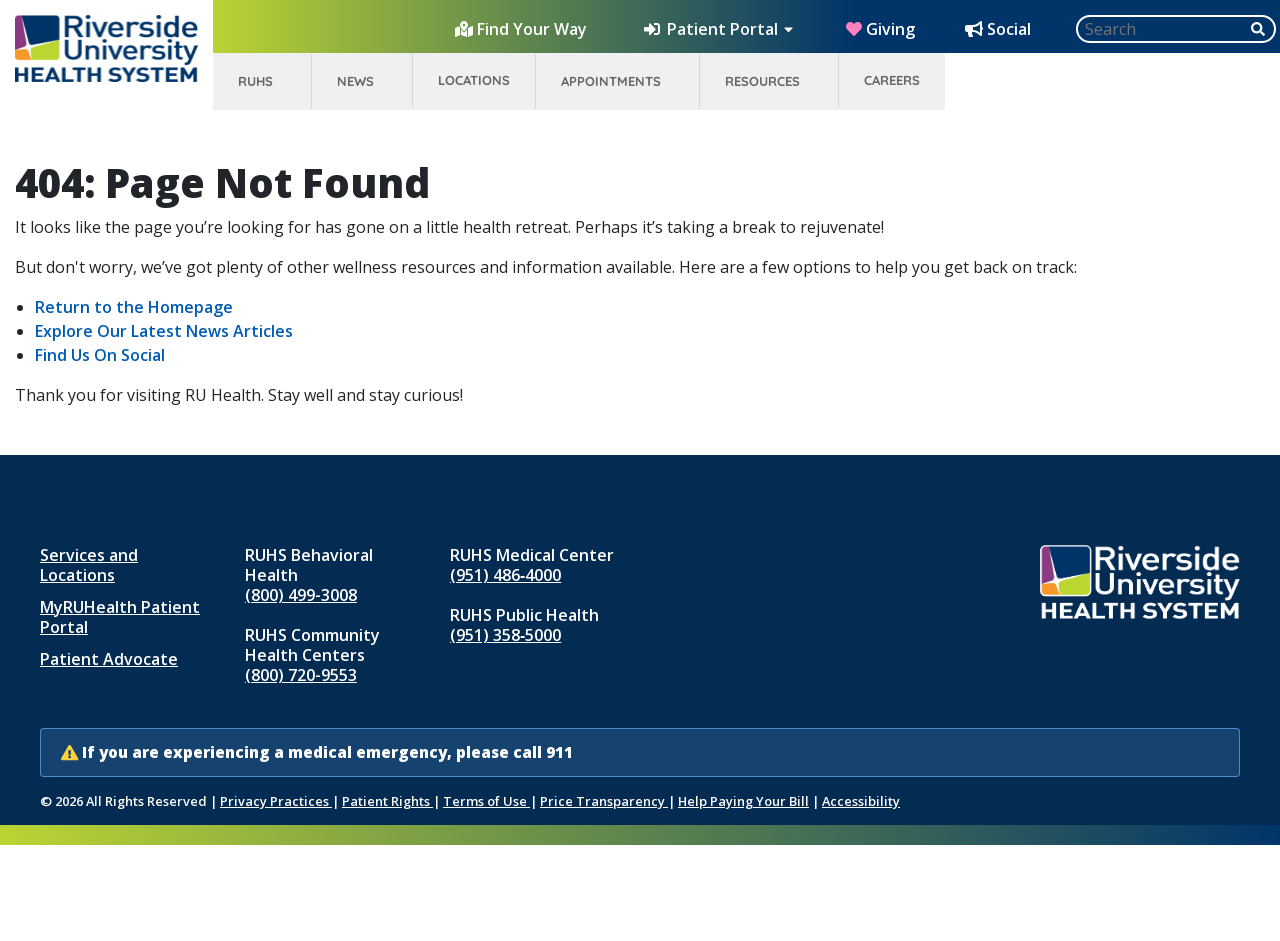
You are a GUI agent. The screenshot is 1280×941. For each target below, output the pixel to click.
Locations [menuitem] (474, 80)
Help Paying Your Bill (743, 801)
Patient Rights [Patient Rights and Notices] (387, 801)
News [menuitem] (355, 81)
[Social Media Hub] (1000, 29)
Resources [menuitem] (762, 81)
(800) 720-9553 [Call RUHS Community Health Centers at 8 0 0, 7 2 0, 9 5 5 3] (301, 675)
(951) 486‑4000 (505, 575)
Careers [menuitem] (892, 80)
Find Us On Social (100, 355)
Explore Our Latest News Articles (164, 331)
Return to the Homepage (134, 307)
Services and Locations (89, 565)
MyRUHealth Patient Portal (120, 617)
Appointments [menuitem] (611, 81)
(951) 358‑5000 (505, 635)
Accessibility (861, 801)
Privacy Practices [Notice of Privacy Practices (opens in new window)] (276, 801)
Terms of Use (486, 801)
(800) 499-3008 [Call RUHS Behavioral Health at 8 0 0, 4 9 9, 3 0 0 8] (301, 595)
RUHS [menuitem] (255, 81)
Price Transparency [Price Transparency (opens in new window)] (604, 801)
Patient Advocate (109, 659)
